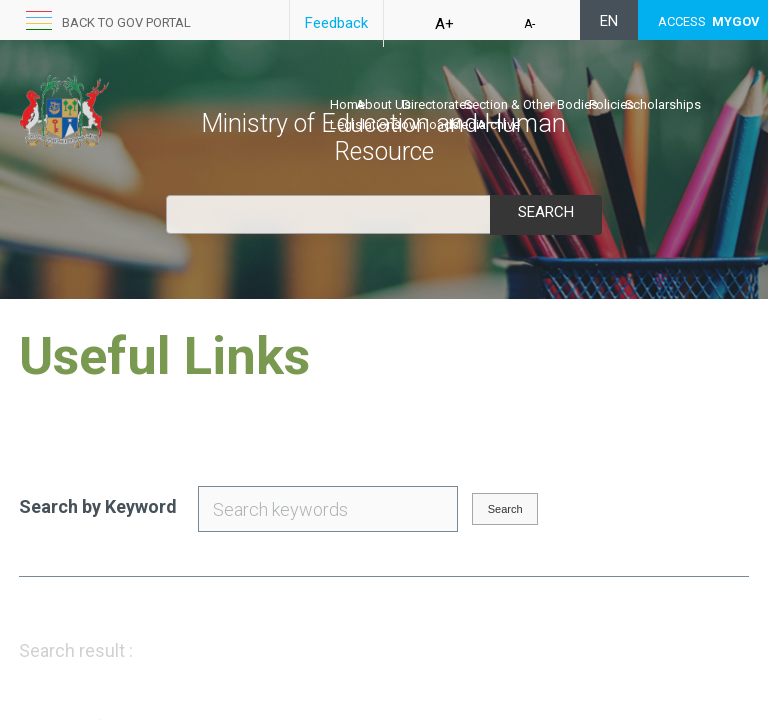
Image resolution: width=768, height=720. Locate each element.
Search (546, 212)
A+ (444, 24)
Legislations (365, 124)
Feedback (336, 23)
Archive (498, 124)
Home (347, 104)
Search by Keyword (98, 506)
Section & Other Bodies (531, 104)
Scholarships (663, 104)
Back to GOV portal (126, 22)
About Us (383, 104)
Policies (611, 104)
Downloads (425, 124)
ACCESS (709, 21)
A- (529, 24)
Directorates (437, 104)
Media (468, 124)
